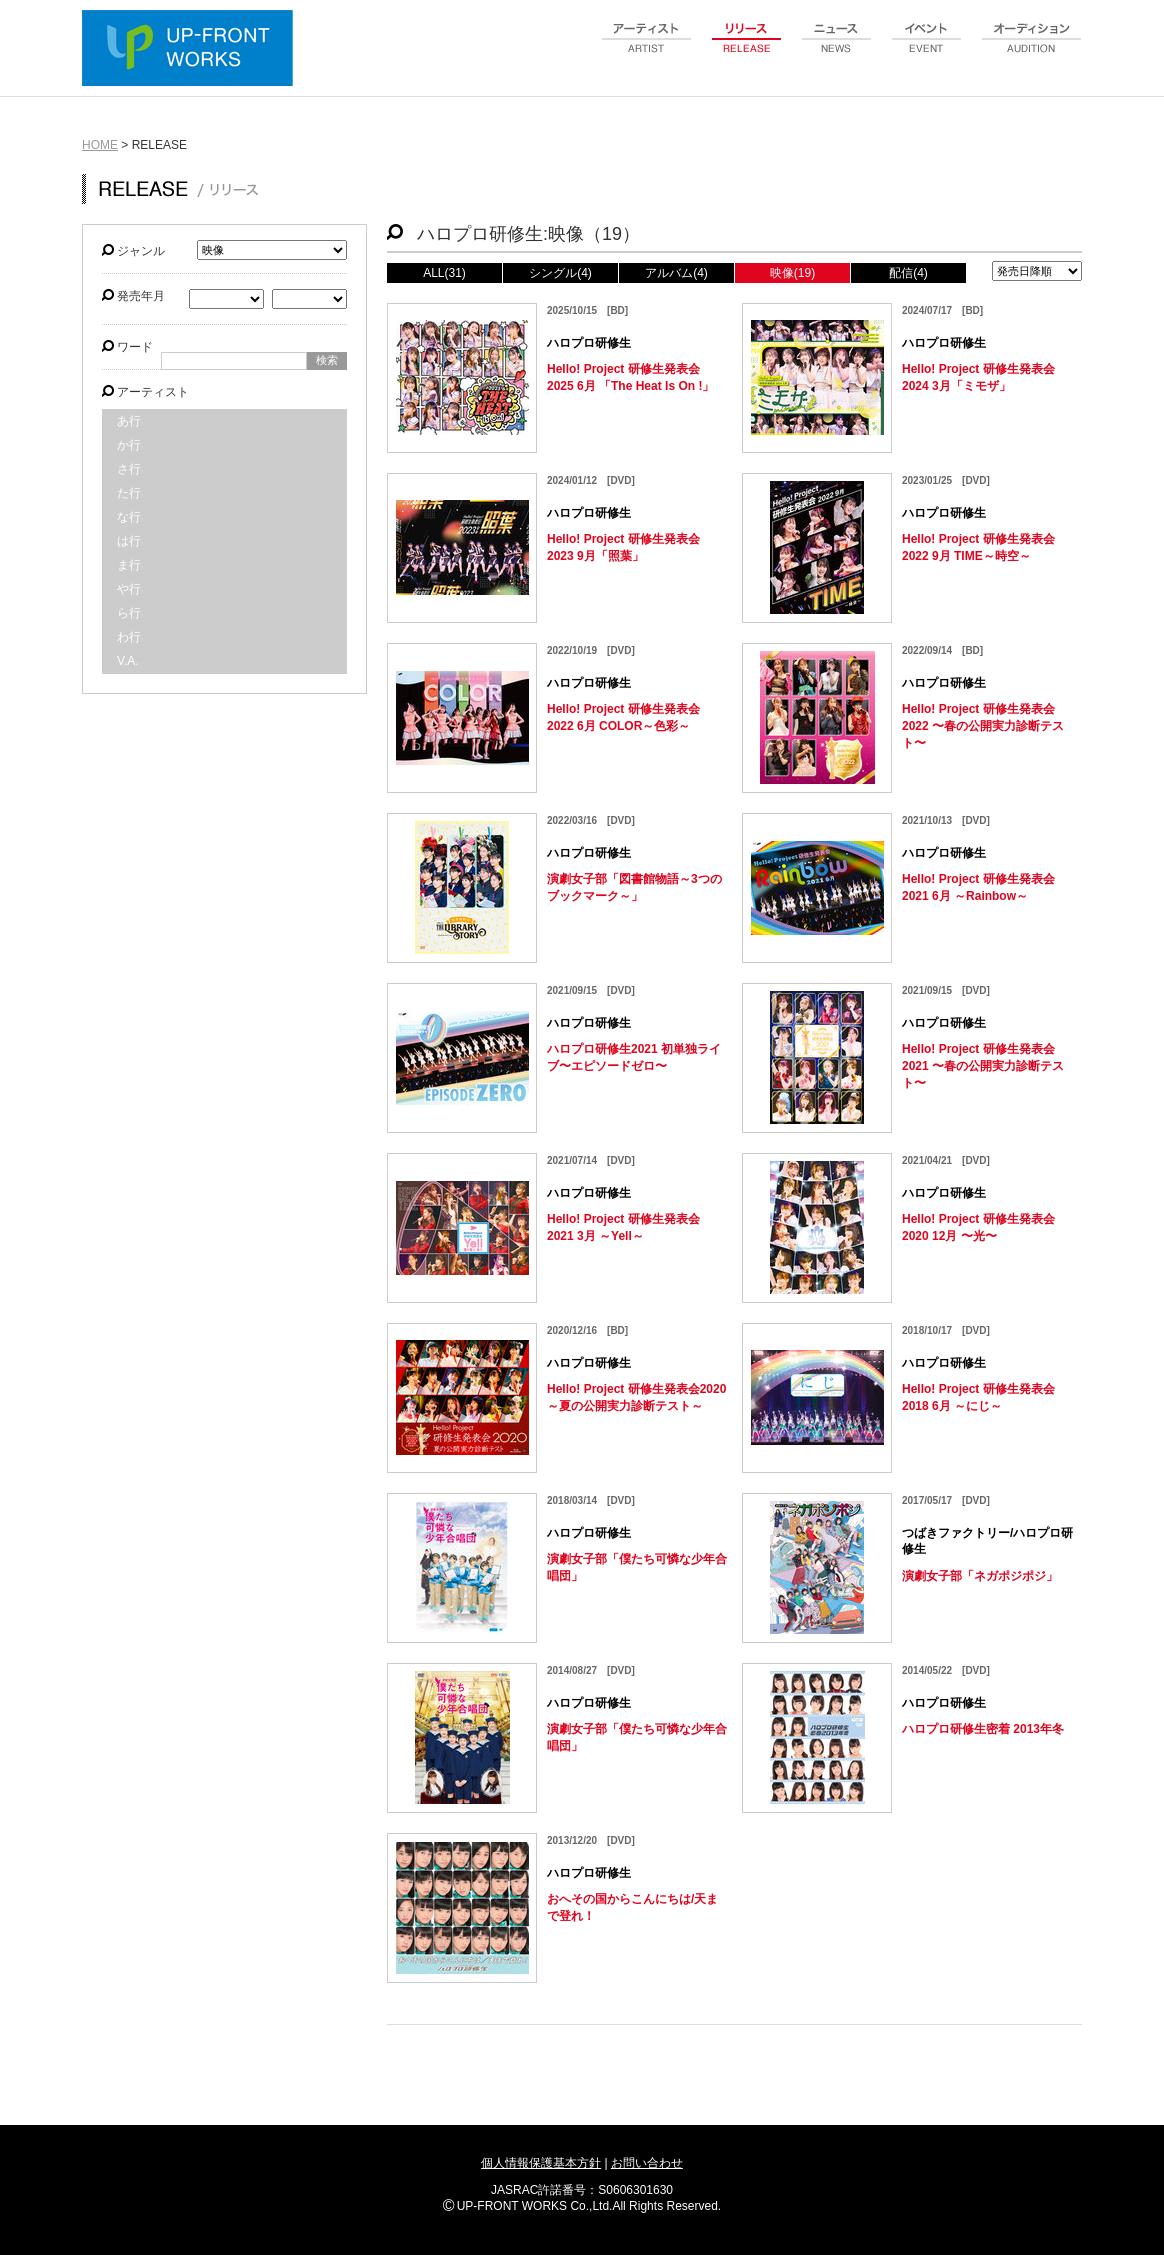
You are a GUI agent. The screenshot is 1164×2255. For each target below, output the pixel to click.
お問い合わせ (647, 2163)
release (747, 49)
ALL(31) (444, 273)
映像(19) (792, 273)
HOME (100, 145)
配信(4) (908, 273)
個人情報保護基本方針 (541, 2163)
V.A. (128, 661)
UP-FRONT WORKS (192, 50)
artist (647, 49)
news (837, 49)
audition (1032, 49)
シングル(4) (560, 273)
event (927, 49)
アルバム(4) (676, 273)
